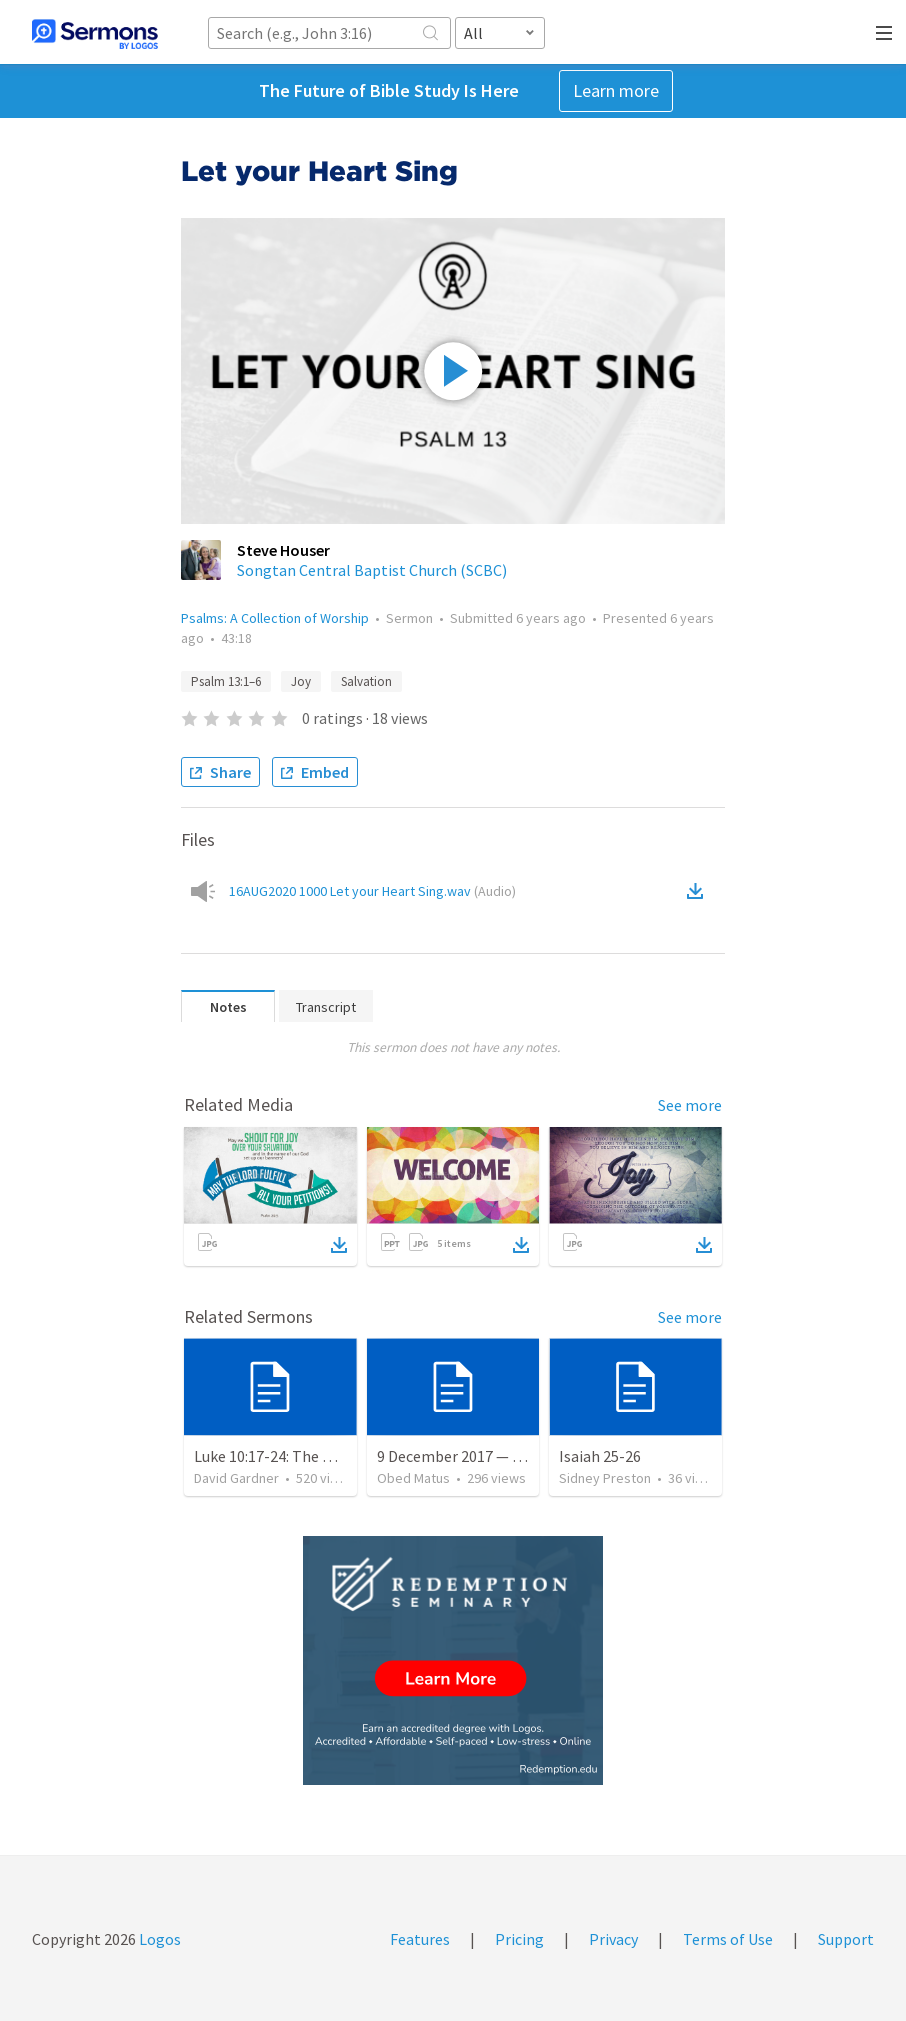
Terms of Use (728, 1939)
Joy (301, 681)
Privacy (613, 1939)
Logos (158, 1939)
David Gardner (236, 1478)
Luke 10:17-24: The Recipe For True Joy (324, 1456)
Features (420, 1939)
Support (846, 1939)
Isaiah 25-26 (600, 1456)
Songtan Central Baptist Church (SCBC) (372, 570)
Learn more (616, 90)
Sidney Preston (605, 1478)
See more (690, 1105)
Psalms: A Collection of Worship (275, 618)
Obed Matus (413, 1478)
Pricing (519, 1939)
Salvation (366, 681)
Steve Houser (283, 550)
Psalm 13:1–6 (226, 681)
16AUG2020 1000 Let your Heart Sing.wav (372, 891)
